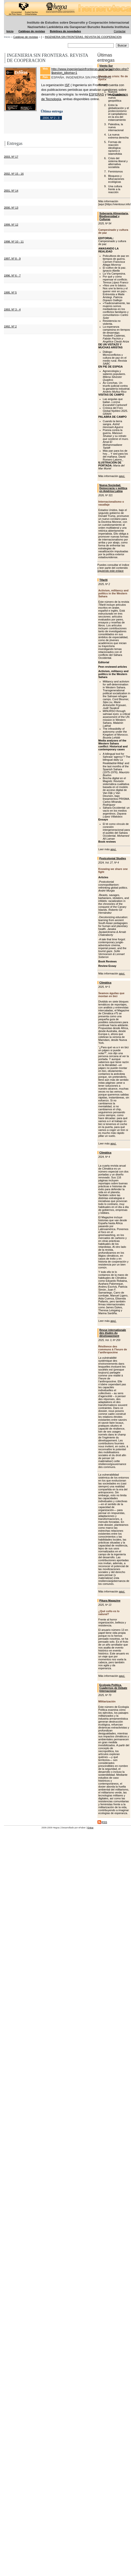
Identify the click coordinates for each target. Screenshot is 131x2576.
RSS (104, 1822)
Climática (105, 982)
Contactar (120, 31)
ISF (67, 85)
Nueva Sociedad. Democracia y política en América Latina (113, 488)
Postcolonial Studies (112, 858)
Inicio (10, 31)
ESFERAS (96, 94)
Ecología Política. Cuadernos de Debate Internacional (113, 1687)
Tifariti (103, 579)
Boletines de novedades (65, 31)
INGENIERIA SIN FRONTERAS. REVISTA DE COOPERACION (83, 36)
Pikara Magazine (110, 1600)
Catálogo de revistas (32, 31)
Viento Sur (106, 65)
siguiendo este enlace (110, 570)
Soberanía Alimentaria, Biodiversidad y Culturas (114, 216)
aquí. (122, 476)
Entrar (90, 1827)
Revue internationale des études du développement (112, 1332)
